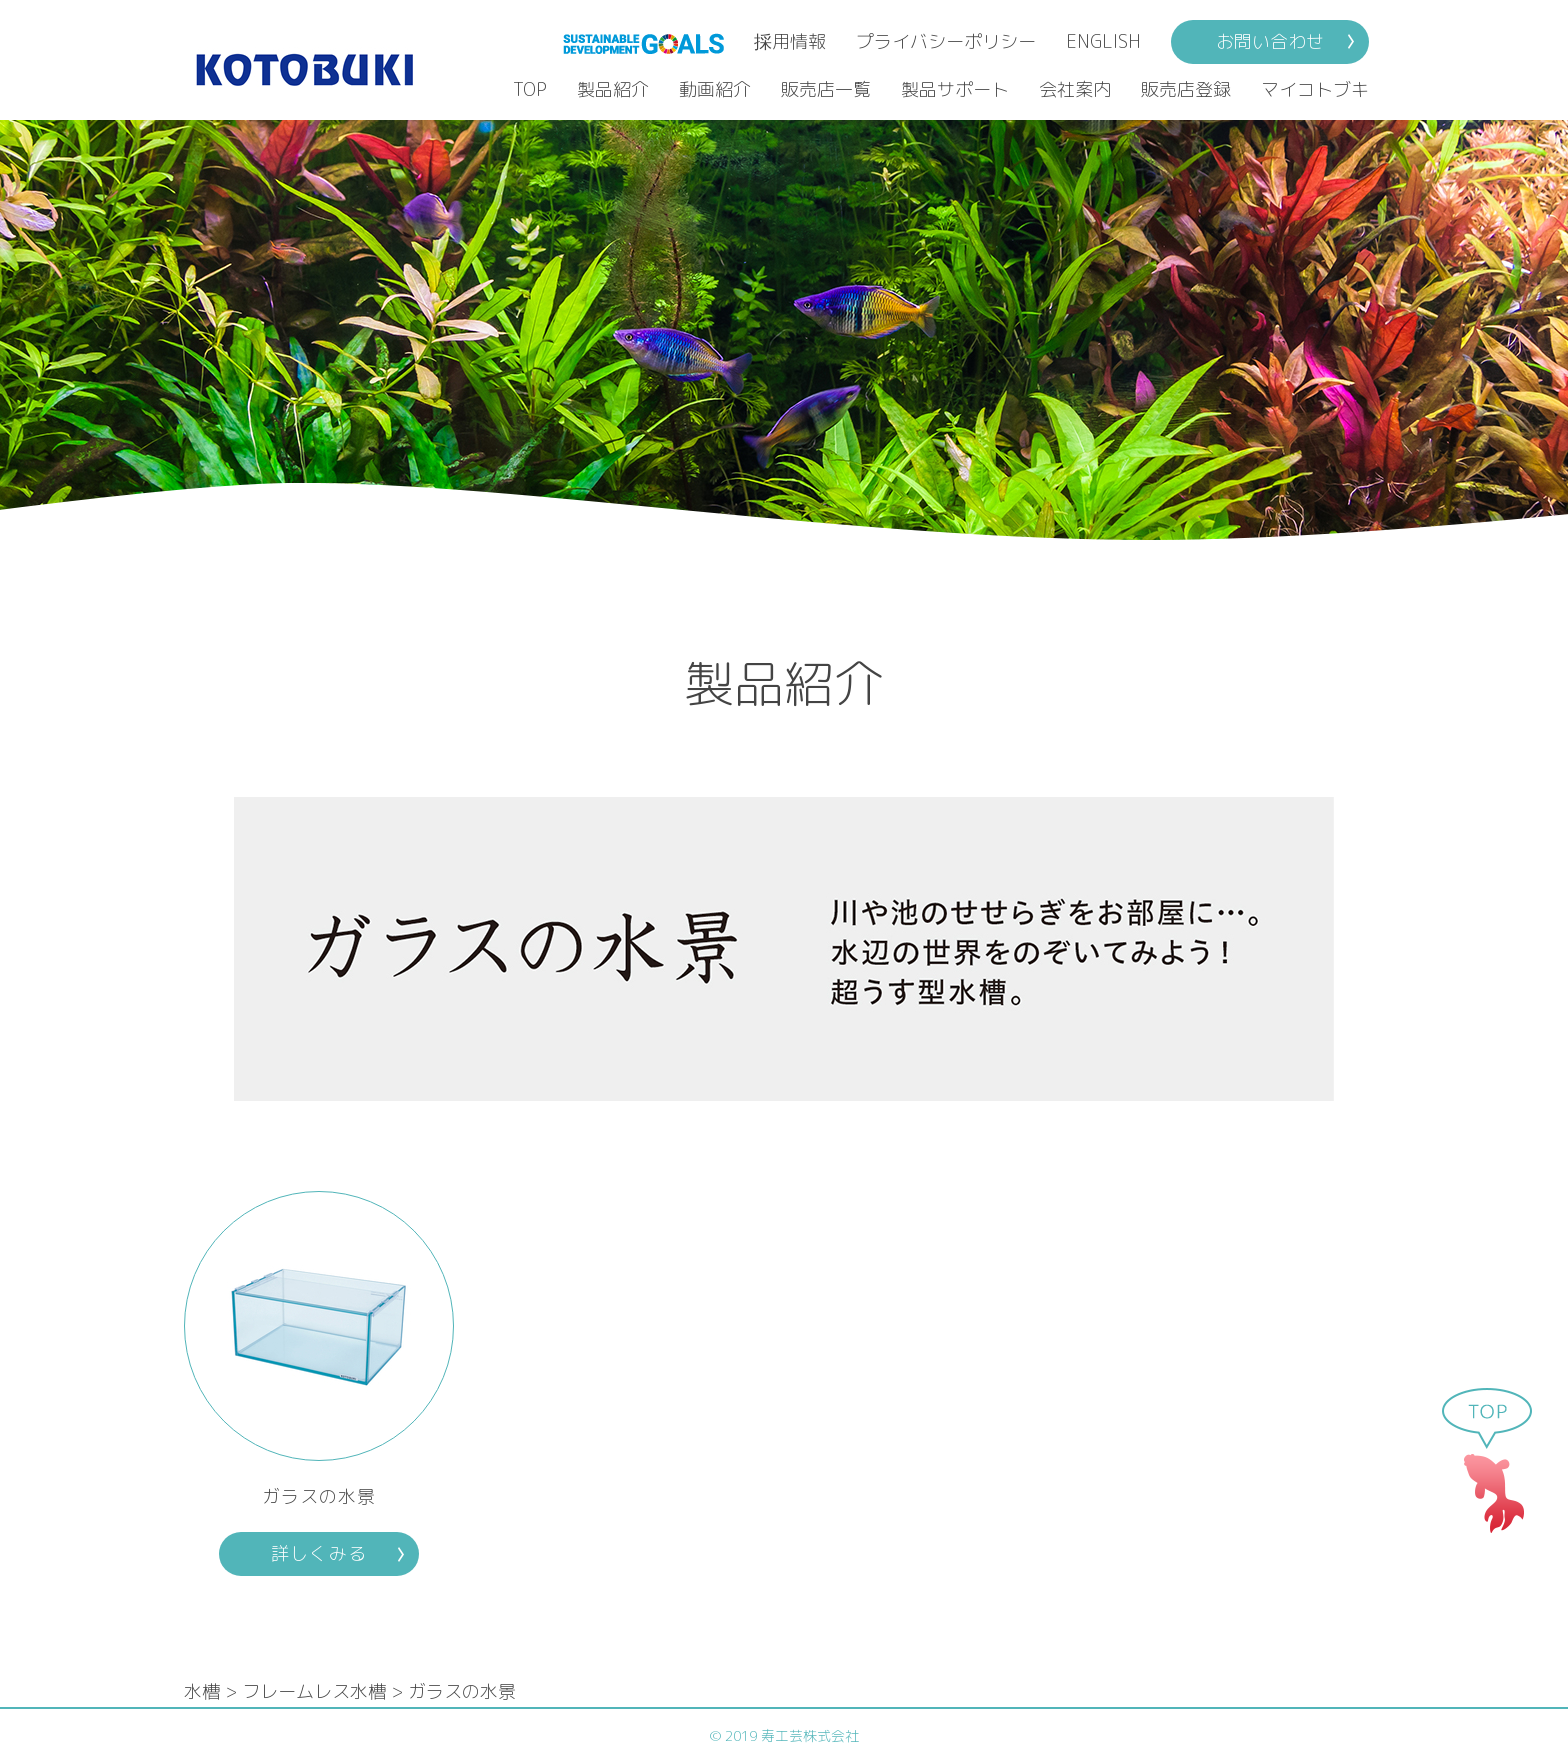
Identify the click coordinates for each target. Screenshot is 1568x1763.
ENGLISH (1103, 41)
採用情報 (790, 41)
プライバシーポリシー (946, 41)
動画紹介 (715, 89)
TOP (530, 89)
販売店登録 (1186, 89)
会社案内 (1075, 89)
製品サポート (955, 89)
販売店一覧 (826, 89)
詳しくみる (318, 1553)
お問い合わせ (1270, 41)
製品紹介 (613, 89)
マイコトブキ (1315, 89)
